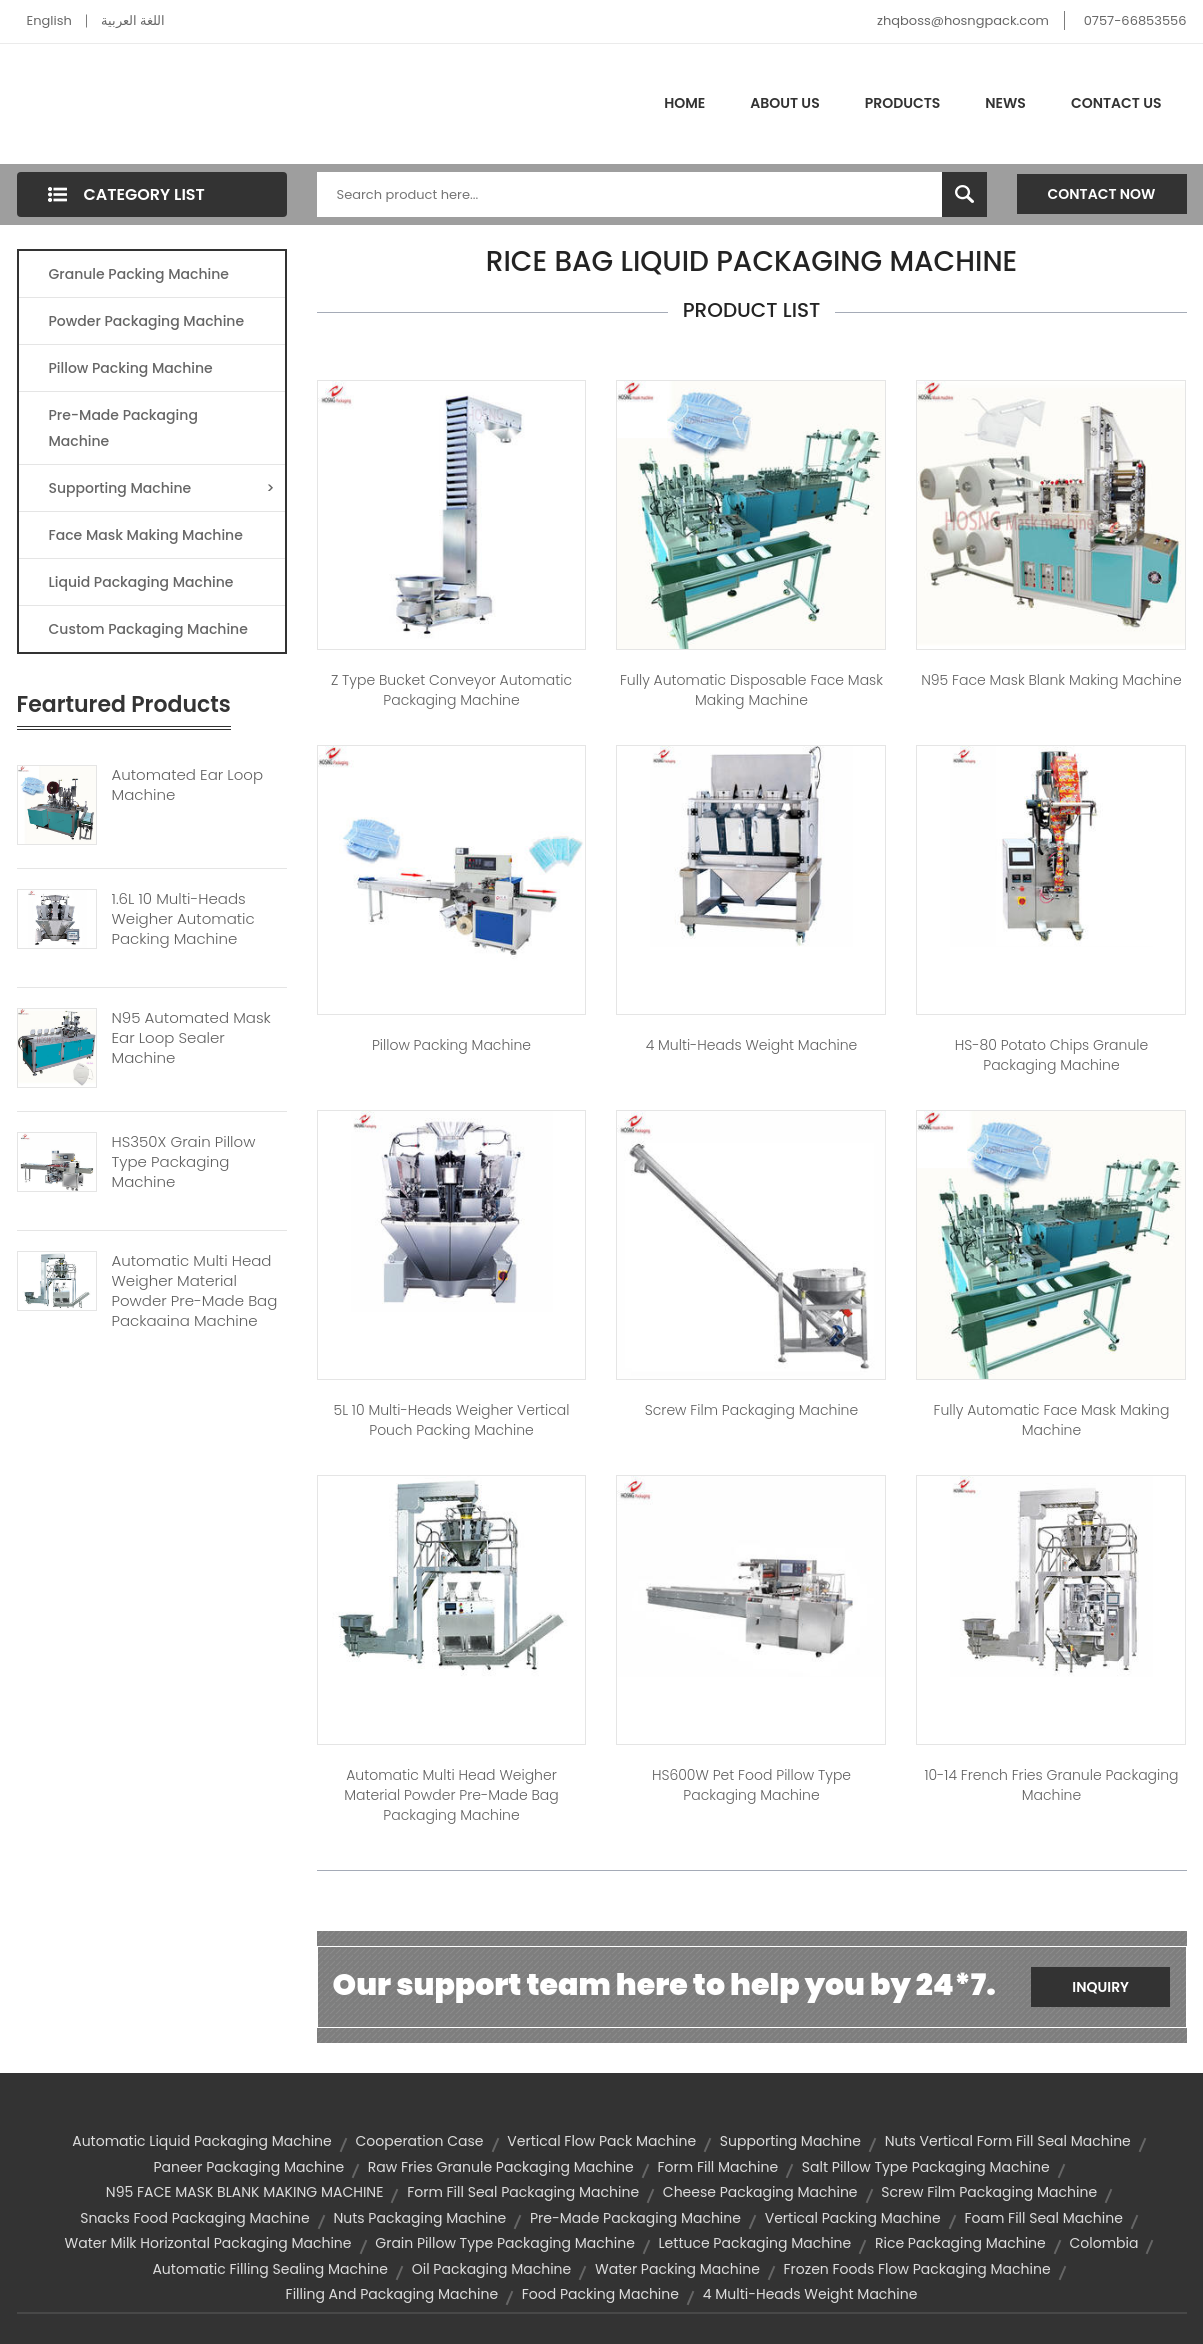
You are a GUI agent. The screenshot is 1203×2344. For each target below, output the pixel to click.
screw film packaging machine (989, 2192)
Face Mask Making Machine (146, 535)
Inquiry (1100, 1987)
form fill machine (717, 2167)
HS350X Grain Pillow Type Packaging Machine (184, 1162)
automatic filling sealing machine (270, 2269)
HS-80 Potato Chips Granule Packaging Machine (1052, 1055)
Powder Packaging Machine (147, 321)
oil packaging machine (492, 2269)
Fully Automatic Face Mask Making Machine (1052, 1420)
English (49, 20)
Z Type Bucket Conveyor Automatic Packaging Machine (451, 690)
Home (684, 103)
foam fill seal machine (1043, 2218)
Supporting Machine (162, 488)
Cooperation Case (420, 2141)
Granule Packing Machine (139, 274)
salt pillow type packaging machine (926, 2167)
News (1005, 103)
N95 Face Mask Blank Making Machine (1051, 680)
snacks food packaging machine (194, 2218)
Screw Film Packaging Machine (751, 1410)
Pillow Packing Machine (131, 368)
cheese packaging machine (760, 2192)
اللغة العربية (133, 20)
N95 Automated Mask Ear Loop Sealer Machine (191, 1038)
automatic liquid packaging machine (202, 2141)
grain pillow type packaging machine (505, 2243)
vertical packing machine (853, 2218)
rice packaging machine (960, 2243)
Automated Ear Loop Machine (188, 785)
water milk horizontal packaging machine (208, 2243)
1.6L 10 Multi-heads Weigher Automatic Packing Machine (183, 919)
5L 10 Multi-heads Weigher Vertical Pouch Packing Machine (452, 1420)
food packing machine (600, 2294)
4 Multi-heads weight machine (752, 1045)
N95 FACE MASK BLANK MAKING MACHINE (245, 2192)
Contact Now (1102, 194)
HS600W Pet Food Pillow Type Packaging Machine (751, 1785)
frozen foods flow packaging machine (917, 2269)
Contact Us (1116, 103)
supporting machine (790, 2141)
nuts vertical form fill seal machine (1008, 2141)
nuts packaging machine (419, 2218)
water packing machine (677, 2269)
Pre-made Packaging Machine (123, 428)
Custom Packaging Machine (148, 629)
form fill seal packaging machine (523, 2192)
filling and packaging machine (392, 2294)
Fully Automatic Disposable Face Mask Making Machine (751, 690)
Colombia (1103, 2243)
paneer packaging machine (248, 2167)
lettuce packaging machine (755, 2243)
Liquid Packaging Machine (141, 582)
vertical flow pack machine (601, 2141)
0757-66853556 (1135, 20)
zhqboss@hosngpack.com (963, 20)
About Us (784, 103)
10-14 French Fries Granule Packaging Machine (1051, 1785)
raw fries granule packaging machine (501, 2167)
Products (903, 103)
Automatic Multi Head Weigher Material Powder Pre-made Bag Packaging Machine (195, 1291)
